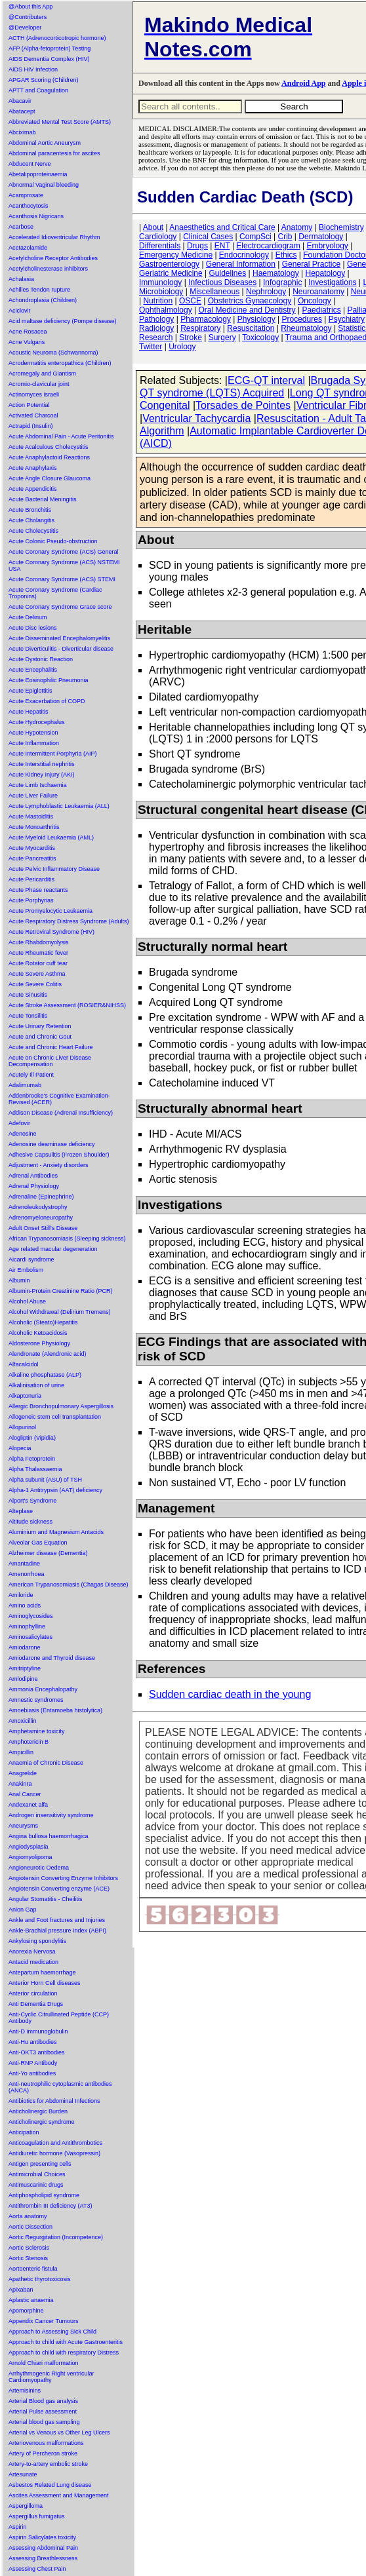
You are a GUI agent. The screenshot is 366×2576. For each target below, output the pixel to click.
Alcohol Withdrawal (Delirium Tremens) (60, 1312)
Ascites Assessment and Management (59, 2495)
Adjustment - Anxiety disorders (49, 1165)
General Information (240, 264)
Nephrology (266, 291)
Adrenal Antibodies (33, 1175)
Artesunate (23, 2474)
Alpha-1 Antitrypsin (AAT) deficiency (55, 1490)
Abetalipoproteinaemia (38, 174)
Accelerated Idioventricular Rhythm (54, 237)
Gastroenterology (169, 264)
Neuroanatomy (318, 291)
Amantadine (24, 1563)
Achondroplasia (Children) (43, 300)
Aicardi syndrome (31, 1259)
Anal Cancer (25, 1794)
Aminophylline (27, 1626)
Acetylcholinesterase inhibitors (48, 268)
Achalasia (21, 279)
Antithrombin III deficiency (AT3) (50, 2205)
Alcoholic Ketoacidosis (38, 1333)
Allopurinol (22, 1427)
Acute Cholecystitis (33, 531)
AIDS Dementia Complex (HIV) (49, 59)
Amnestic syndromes (36, 1700)
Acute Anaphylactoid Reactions (49, 457)
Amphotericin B (29, 1742)
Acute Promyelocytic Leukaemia (50, 911)
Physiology (256, 319)
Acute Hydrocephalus (37, 722)
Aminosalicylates (30, 1637)
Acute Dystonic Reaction (41, 659)
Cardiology (157, 236)
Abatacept (22, 111)
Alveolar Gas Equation (38, 1542)
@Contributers (28, 17)
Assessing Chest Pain (37, 2569)
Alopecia (20, 1448)
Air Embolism (26, 1270)
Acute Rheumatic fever (38, 953)
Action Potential (29, 405)
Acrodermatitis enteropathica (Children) (60, 363)
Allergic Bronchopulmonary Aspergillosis (61, 1406)
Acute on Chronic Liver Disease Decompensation (50, 1060)
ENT (222, 245)
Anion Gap (23, 1909)
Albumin (19, 1280)
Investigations (332, 282)
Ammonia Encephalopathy (43, 1689)
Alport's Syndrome (32, 1500)
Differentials (159, 245)
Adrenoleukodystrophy (38, 1207)
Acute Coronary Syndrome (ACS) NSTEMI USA (64, 565)
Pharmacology (205, 319)
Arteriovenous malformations (46, 2443)
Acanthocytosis (29, 205)
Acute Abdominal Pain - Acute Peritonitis (61, 436)
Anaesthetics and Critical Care (222, 227)
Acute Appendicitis (33, 489)
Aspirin (18, 2527)
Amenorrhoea (27, 1574)
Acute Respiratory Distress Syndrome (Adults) (69, 921)
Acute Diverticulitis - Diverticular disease (61, 648)
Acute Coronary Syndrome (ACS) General (64, 551)
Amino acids (25, 1605)
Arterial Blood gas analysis (43, 2401)
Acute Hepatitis (29, 711)
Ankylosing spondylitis (37, 1941)
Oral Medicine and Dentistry (247, 310)
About (153, 227)
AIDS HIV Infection (33, 69)
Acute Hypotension (33, 732)
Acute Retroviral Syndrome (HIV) (51, 932)
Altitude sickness (30, 1521)
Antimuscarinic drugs (36, 2185)
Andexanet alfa (28, 1804)
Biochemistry (341, 227)
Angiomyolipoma (30, 1857)
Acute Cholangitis (31, 520)
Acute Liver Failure (33, 795)
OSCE (190, 300)
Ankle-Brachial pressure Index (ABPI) (57, 1930)
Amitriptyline (25, 1668)
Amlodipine (23, 1679)
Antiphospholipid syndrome (44, 2195)
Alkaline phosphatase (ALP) (45, 1375)
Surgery (222, 337)
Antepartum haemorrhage (42, 1972)
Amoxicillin (23, 1721)
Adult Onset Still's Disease (43, 1228)
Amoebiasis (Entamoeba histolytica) (55, 1710)
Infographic (282, 282)
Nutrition (158, 300)
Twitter (150, 346)
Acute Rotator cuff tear (38, 963)
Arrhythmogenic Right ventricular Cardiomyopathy (51, 2376)
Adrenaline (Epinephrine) (41, 1196)
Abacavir (20, 101)
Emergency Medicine (176, 255)
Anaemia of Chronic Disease (46, 1762)
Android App (303, 83)
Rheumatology (306, 328)
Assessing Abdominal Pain (43, 2548)
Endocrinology (244, 255)
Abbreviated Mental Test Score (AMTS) (60, 122)
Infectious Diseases (222, 282)
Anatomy (296, 227)
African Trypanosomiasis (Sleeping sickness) (67, 1238)
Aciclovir (20, 310)
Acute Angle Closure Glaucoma (50, 478)
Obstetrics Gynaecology (249, 300)
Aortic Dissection (30, 2226)
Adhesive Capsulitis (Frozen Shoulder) (59, 1154)
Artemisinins (25, 2390)
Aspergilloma (26, 2506)
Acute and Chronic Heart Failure (51, 1047)
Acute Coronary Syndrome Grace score (60, 607)
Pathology (156, 319)
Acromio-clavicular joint (39, 384)
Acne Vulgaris (27, 342)
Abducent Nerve (30, 164)
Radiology (156, 328)
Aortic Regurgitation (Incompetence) (56, 2237)
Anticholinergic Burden (38, 2111)
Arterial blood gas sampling (44, 2422)
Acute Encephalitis (33, 669)
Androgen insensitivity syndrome (51, 1815)
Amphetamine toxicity (37, 1731)
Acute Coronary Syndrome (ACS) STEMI (62, 579)
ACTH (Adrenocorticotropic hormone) (57, 38)
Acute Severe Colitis (35, 984)
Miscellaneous (214, 291)
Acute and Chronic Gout (40, 1036)
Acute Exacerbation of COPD (47, 701)
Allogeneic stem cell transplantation (55, 1416)
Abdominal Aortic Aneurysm (45, 143)
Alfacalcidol (24, 1364)
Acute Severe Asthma (37, 974)
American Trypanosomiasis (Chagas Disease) (69, 1584)
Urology (182, 346)
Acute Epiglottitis (30, 690)
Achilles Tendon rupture (39, 289)
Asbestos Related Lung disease (50, 2485)
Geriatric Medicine (171, 273)
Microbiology (161, 291)
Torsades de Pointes (243, 405)
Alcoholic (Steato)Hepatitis (43, 1322)
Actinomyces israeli (34, 394)
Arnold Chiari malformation (44, 2363)
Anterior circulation (33, 1993)
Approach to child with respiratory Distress (64, 2352)
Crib (284, 236)
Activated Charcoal (33, 415)
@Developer (25, 27)
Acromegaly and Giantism (42, 373)
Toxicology (260, 337)
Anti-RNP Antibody (33, 2063)
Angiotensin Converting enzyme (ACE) (59, 1888)
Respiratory (200, 328)
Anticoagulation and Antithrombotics (55, 2143)
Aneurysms (23, 1825)
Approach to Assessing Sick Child (52, 2331)
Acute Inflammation (34, 743)
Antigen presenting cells (40, 2164)
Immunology (160, 282)
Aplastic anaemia (31, 2300)
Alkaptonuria (25, 1396)
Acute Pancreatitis (32, 858)
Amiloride (21, 1595)
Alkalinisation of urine (36, 1385)
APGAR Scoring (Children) (44, 80)
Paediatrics (321, 310)
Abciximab (22, 132)
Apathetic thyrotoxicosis (40, 2279)
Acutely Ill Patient (31, 1074)
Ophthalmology (165, 310)
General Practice (311, 264)
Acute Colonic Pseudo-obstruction (53, 541)
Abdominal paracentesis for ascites (54, 153)
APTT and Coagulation (38, 90)
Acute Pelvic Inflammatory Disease (54, 869)
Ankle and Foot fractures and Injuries (57, 1920)
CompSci (255, 236)
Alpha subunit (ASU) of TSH (45, 1479)
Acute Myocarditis (32, 848)
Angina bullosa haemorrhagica (49, 1836)
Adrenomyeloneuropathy (41, 1217)
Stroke (190, 337)
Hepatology (326, 273)
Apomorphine (26, 2310)
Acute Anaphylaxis (33, 468)
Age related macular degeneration (53, 1249)
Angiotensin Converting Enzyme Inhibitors (63, 1878)
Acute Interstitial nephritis (42, 764)
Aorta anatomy (28, 2216)
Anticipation (24, 2132)
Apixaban (21, 2289)
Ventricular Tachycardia (196, 418)
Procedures (302, 319)
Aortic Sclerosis (29, 2247)
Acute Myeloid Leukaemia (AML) (51, 837)
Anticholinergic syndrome (42, 2122)
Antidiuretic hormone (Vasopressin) (54, 2153)
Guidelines (228, 273)
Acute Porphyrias (31, 900)
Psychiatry (347, 319)
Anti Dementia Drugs (36, 2004)
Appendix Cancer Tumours (44, 2321)
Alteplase (21, 1511)
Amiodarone (25, 1647)
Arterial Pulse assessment (43, 2411)
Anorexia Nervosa (32, 1951)
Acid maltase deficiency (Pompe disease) (63, 321)
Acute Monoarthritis (34, 827)
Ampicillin (21, 1752)
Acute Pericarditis (31, 879)
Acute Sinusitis (28, 994)
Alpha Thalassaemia (35, 1469)
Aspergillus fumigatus (37, 2516)
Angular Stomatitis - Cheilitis (46, 1899)
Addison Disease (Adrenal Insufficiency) (61, 1112)
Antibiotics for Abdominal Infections (54, 2101)
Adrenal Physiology (34, 1186)
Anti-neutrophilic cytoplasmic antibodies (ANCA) (60, 2087)
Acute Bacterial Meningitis (43, 499)
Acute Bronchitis (30, 510)
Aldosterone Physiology (39, 1343)
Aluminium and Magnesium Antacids (56, 1532)
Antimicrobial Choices (37, 2174)
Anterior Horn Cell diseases (45, 1983)
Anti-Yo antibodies (32, 2073)
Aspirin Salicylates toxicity (42, 2537)
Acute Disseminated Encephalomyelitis (59, 638)
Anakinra (20, 1783)
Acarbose (21, 226)
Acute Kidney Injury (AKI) (42, 774)
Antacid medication (33, 1962)
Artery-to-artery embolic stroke (48, 2464)
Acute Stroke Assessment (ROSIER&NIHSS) (67, 1005)
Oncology (314, 300)
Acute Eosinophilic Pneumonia (49, 680)
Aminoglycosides (31, 1616)
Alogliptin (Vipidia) (32, 1437)
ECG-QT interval (266, 380)
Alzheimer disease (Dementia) (48, 1553)
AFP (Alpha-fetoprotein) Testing (50, 48)
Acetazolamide (28, 247)
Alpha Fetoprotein (32, 1458)
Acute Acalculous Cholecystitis (49, 447)
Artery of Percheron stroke (43, 2453)
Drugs (197, 245)
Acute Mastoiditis (31, 816)
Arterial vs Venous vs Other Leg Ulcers (59, 2432)
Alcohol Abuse (27, 1301)
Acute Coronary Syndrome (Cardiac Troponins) (55, 593)
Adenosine (23, 1133)
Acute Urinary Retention (40, 1026)
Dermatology (320, 236)
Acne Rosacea (28, 331)
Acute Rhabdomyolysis (39, 942)
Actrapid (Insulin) (31, 426)
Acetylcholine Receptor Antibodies (53, 258)
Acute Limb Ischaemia (38, 785)
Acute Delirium (28, 617)
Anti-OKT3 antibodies (37, 2052)
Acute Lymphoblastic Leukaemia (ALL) (59, 806)
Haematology (276, 273)
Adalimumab (25, 1085)
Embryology (327, 245)
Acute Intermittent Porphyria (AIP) (53, 753)
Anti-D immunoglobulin (38, 2031)
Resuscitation (250, 328)
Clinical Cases (208, 236)
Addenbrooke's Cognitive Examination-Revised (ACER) (59, 1098)
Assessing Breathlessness (43, 2558)
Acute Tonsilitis (28, 1015)
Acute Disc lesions (33, 628)
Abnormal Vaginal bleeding (44, 185)
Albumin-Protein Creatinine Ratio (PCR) (61, 1291)
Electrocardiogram (268, 245)
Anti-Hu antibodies (33, 2042)
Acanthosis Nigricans (36, 216)
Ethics (286, 255)
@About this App (30, 6)
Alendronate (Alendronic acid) (48, 1354)
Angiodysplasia (29, 1846)
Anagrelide (23, 1773)
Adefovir (19, 1123)
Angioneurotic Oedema (39, 1867)
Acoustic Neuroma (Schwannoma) (53, 352)
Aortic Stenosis (28, 2258)
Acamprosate (26, 195)
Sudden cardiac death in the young (230, 1694)
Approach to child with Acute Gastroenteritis (66, 2342)
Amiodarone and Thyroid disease (52, 1658)
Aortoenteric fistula (33, 2268)
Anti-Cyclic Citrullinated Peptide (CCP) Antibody (59, 2017)
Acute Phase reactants (38, 890)
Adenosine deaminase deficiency (52, 1144)
